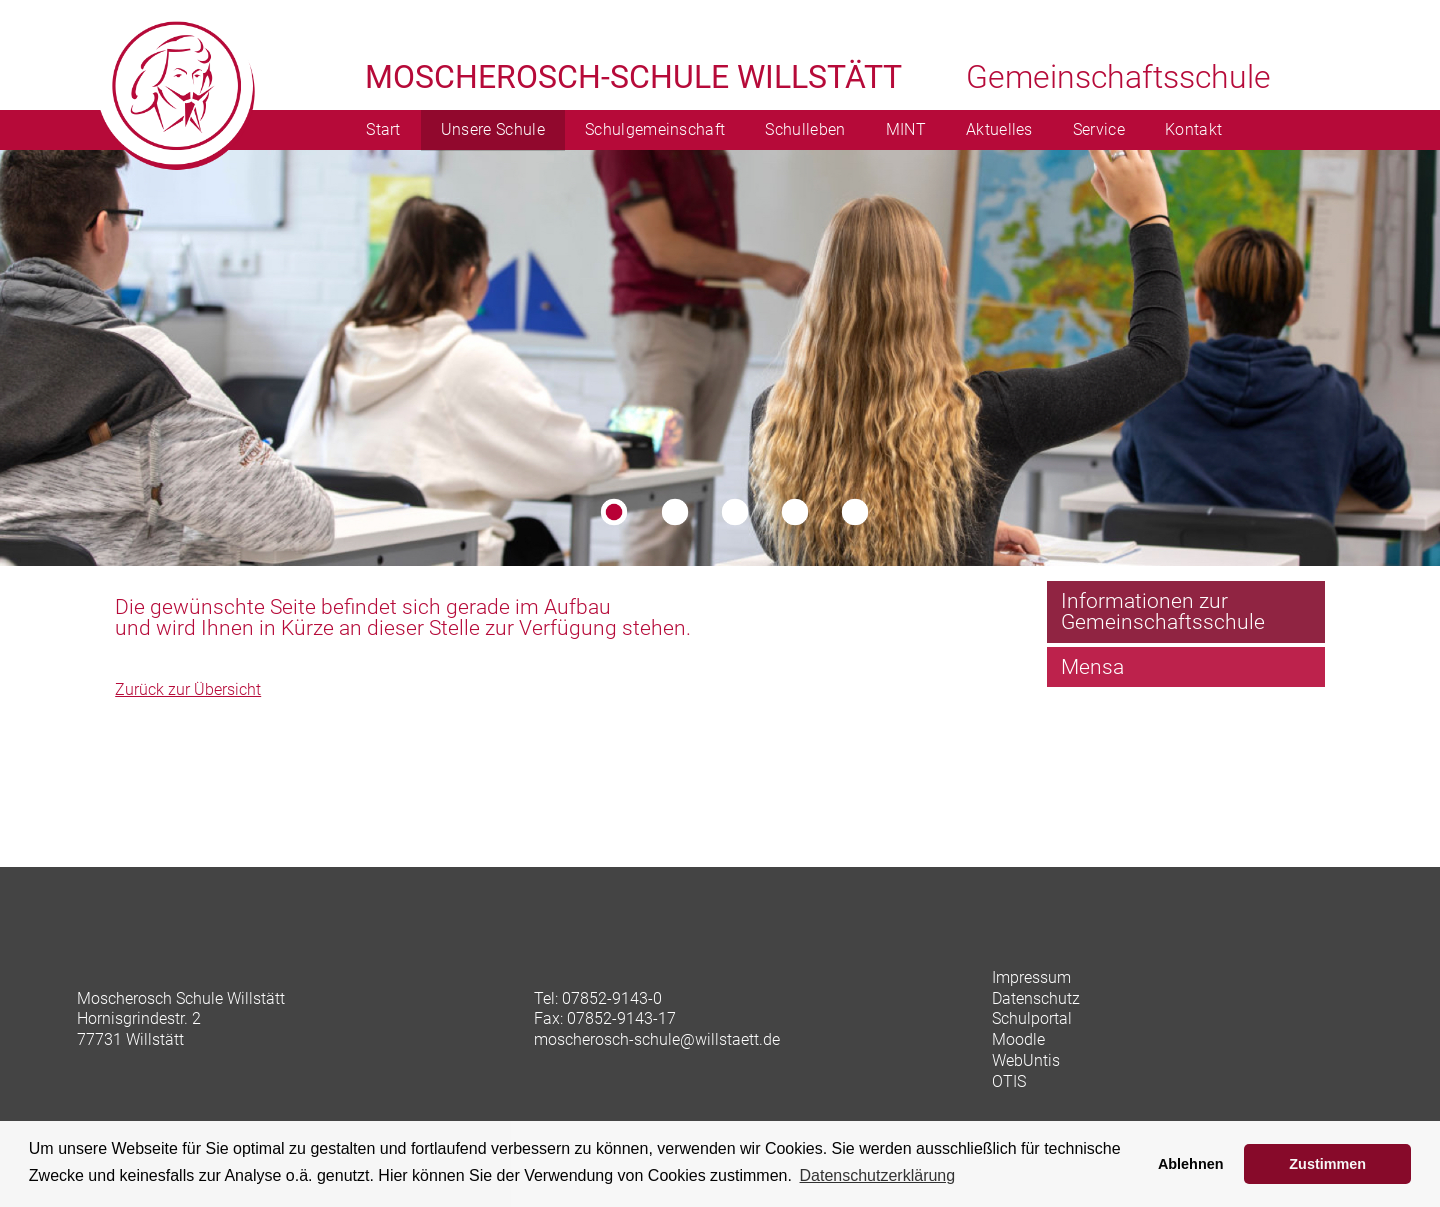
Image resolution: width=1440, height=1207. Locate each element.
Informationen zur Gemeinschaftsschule (1163, 611)
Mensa (1092, 667)
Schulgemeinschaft (655, 129)
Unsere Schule (493, 129)
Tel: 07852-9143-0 (598, 998)
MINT (906, 129)
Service (1099, 129)
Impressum (1031, 977)
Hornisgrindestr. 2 (139, 1018)
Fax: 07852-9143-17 (605, 1018)
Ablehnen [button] (1191, 1164)
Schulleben (805, 129)
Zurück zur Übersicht (188, 689)
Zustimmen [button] (1327, 1164)
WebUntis (1026, 1060)
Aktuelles (999, 129)
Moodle (1018, 1039)
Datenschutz (1036, 998)
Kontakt (1193, 129)
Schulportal (1032, 1018)
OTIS (1009, 1081)
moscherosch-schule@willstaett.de (657, 1039)
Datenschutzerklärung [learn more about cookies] (878, 1175)
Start (383, 129)
